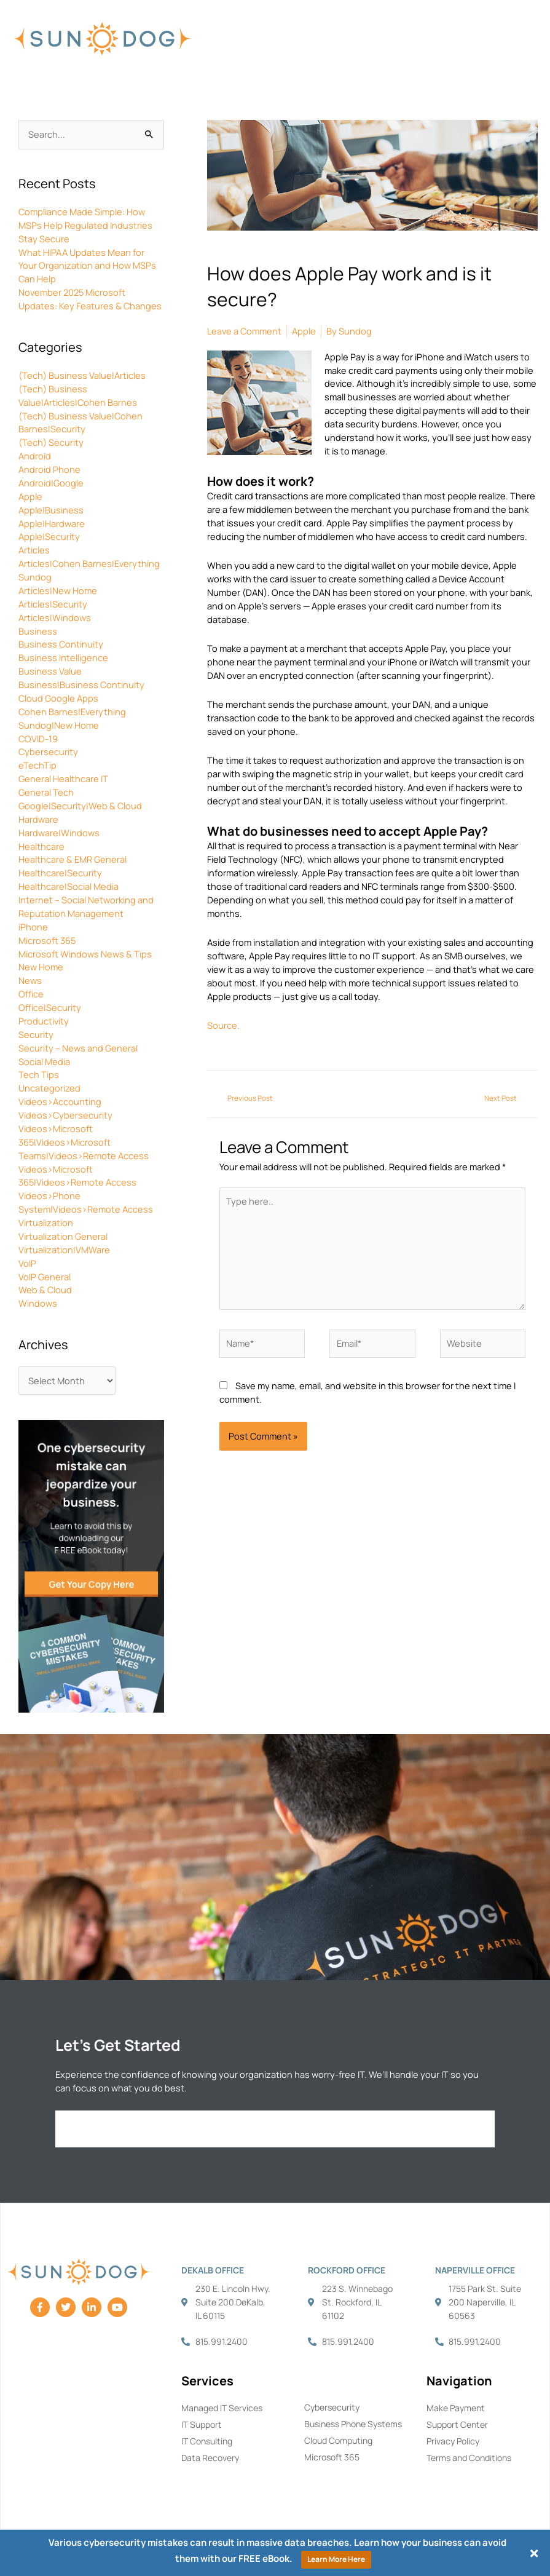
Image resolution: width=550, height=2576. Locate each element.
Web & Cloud (45, 1289)
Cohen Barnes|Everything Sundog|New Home (72, 718)
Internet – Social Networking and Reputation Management (86, 906)
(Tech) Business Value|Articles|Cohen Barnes (77, 395)
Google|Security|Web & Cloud (80, 805)
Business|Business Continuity (81, 684)
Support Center (457, 2424)
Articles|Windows (54, 617)
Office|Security (49, 1007)
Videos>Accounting (59, 1101)
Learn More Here (336, 2559)
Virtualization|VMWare (64, 1249)
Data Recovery (210, 2457)
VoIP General (44, 1276)
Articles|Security (52, 604)
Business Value (50, 671)
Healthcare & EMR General (72, 859)
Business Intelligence (63, 657)
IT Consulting (206, 2441)
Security (35, 1034)
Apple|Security (49, 536)
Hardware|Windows (59, 832)
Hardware (38, 819)
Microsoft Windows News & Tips (85, 954)
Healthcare (41, 846)
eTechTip (37, 765)
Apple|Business (51, 510)
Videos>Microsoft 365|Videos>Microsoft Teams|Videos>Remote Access (83, 1142)
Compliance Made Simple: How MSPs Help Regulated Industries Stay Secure (85, 225)
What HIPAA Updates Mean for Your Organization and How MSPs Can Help (87, 265)
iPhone (33, 927)
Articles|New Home (57, 590)
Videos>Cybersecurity (65, 1115)
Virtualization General (63, 1236)
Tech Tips (38, 1074)
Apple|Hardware (51, 523)
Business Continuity (60, 644)
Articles (34, 550)
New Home (40, 967)
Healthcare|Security (60, 872)
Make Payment (455, 2408)
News (30, 980)
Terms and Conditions (468, 2457)
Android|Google (51, 483)
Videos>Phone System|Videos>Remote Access (85, 1202)
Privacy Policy (452, 2441)
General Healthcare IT (63, 778)
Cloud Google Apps (58, 698)
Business (37, 631)
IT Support (201, 2424)
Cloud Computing (338, 2440)
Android (34, 456)
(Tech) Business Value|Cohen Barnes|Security (80, 422)
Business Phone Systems (353, 2424)
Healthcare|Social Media (68, 886)
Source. (223, 1025)
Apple (30, 496)
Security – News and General (78, 1048)
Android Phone (49, 469)
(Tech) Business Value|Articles (82, 375)
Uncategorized (49, 1088)
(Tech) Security (51, 442)
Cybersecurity (48, 751)
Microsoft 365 (47, 940)
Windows (37, 1303)
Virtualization (45, 1222)
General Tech (46, 792)
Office (31, 994)
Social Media (44, 1061)
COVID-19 (38, 738)
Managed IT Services (221, 2408)
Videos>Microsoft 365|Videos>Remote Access (77, 1176)
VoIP (27, 1263)
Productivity (43, 1021)
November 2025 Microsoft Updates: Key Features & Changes (90, 299)
